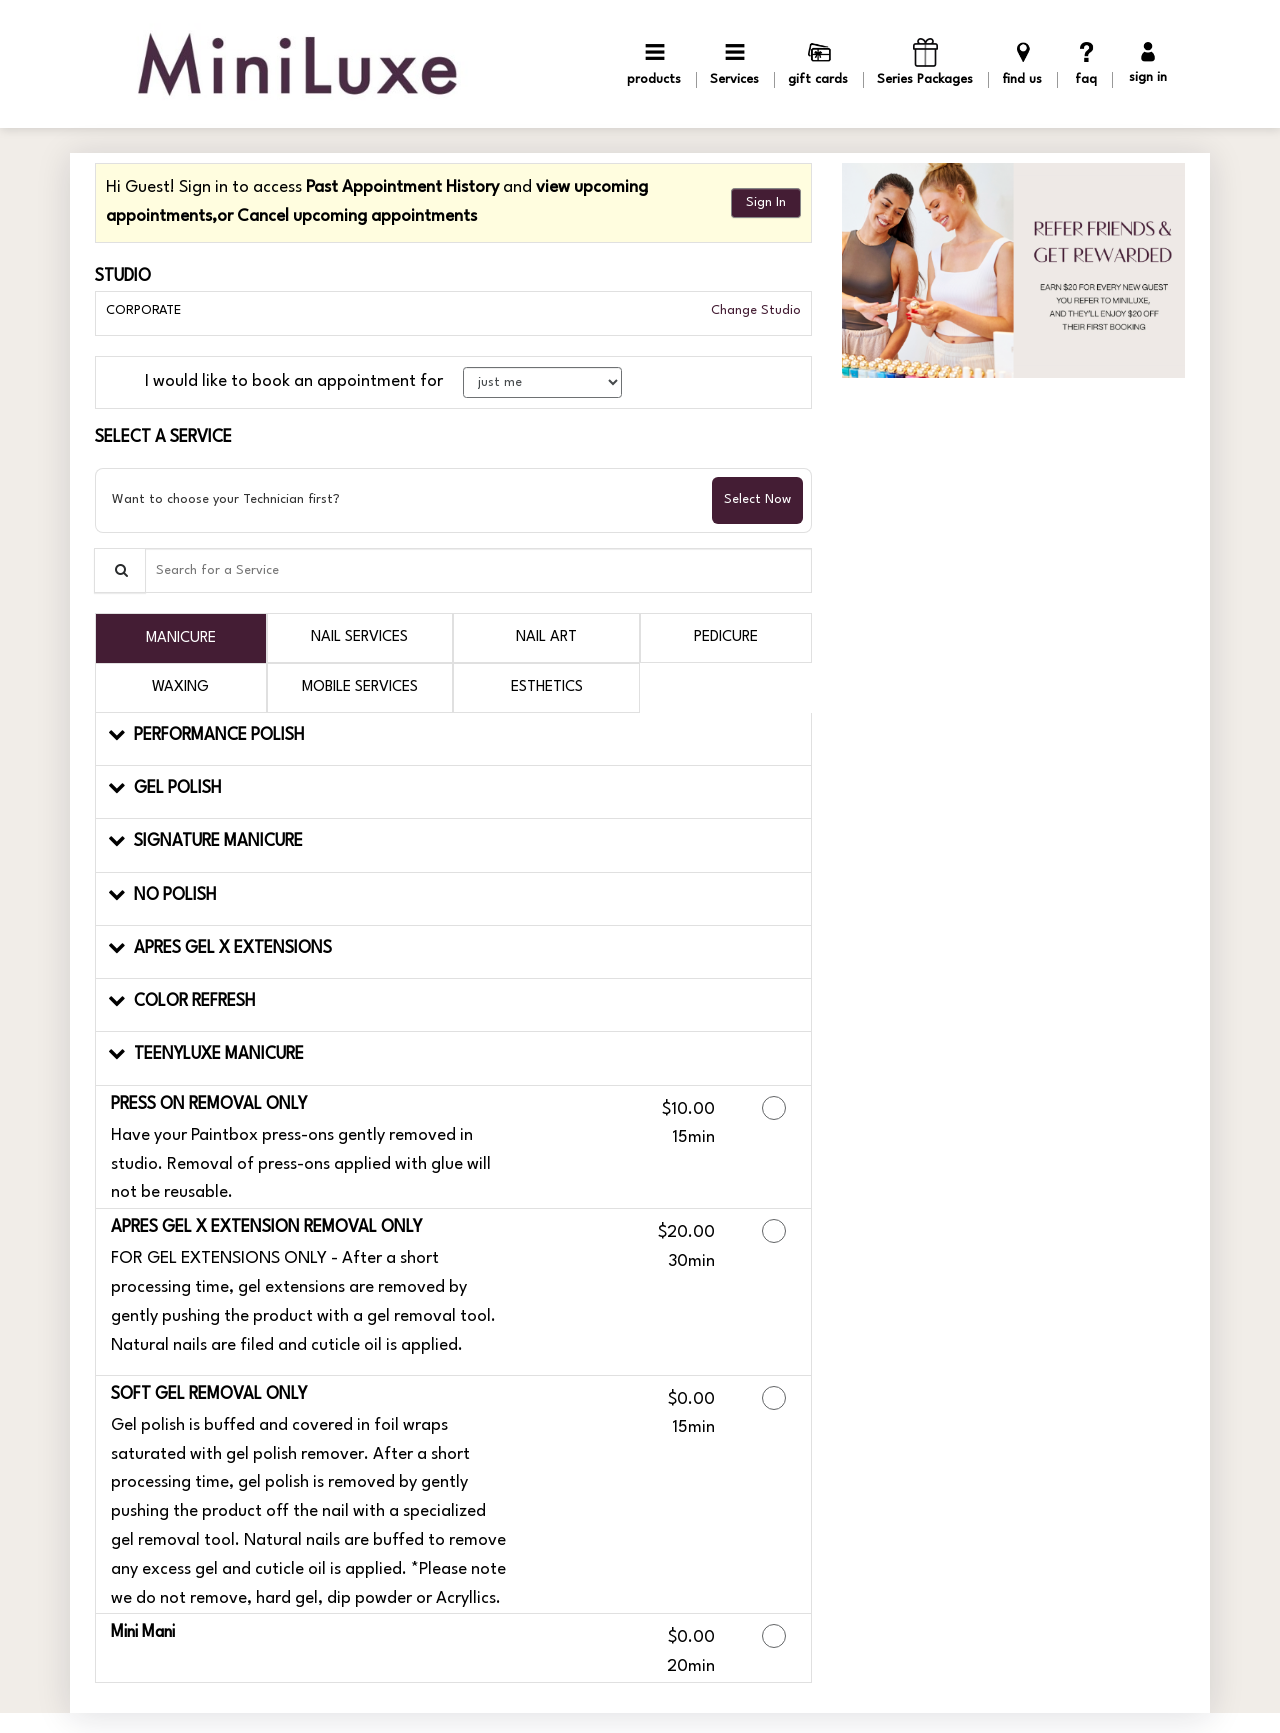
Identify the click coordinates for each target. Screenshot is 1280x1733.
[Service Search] (120, 570)
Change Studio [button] (754, 310)
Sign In (766, 202)
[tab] (181, 638)
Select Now (757, 499)
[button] (453, 739)
